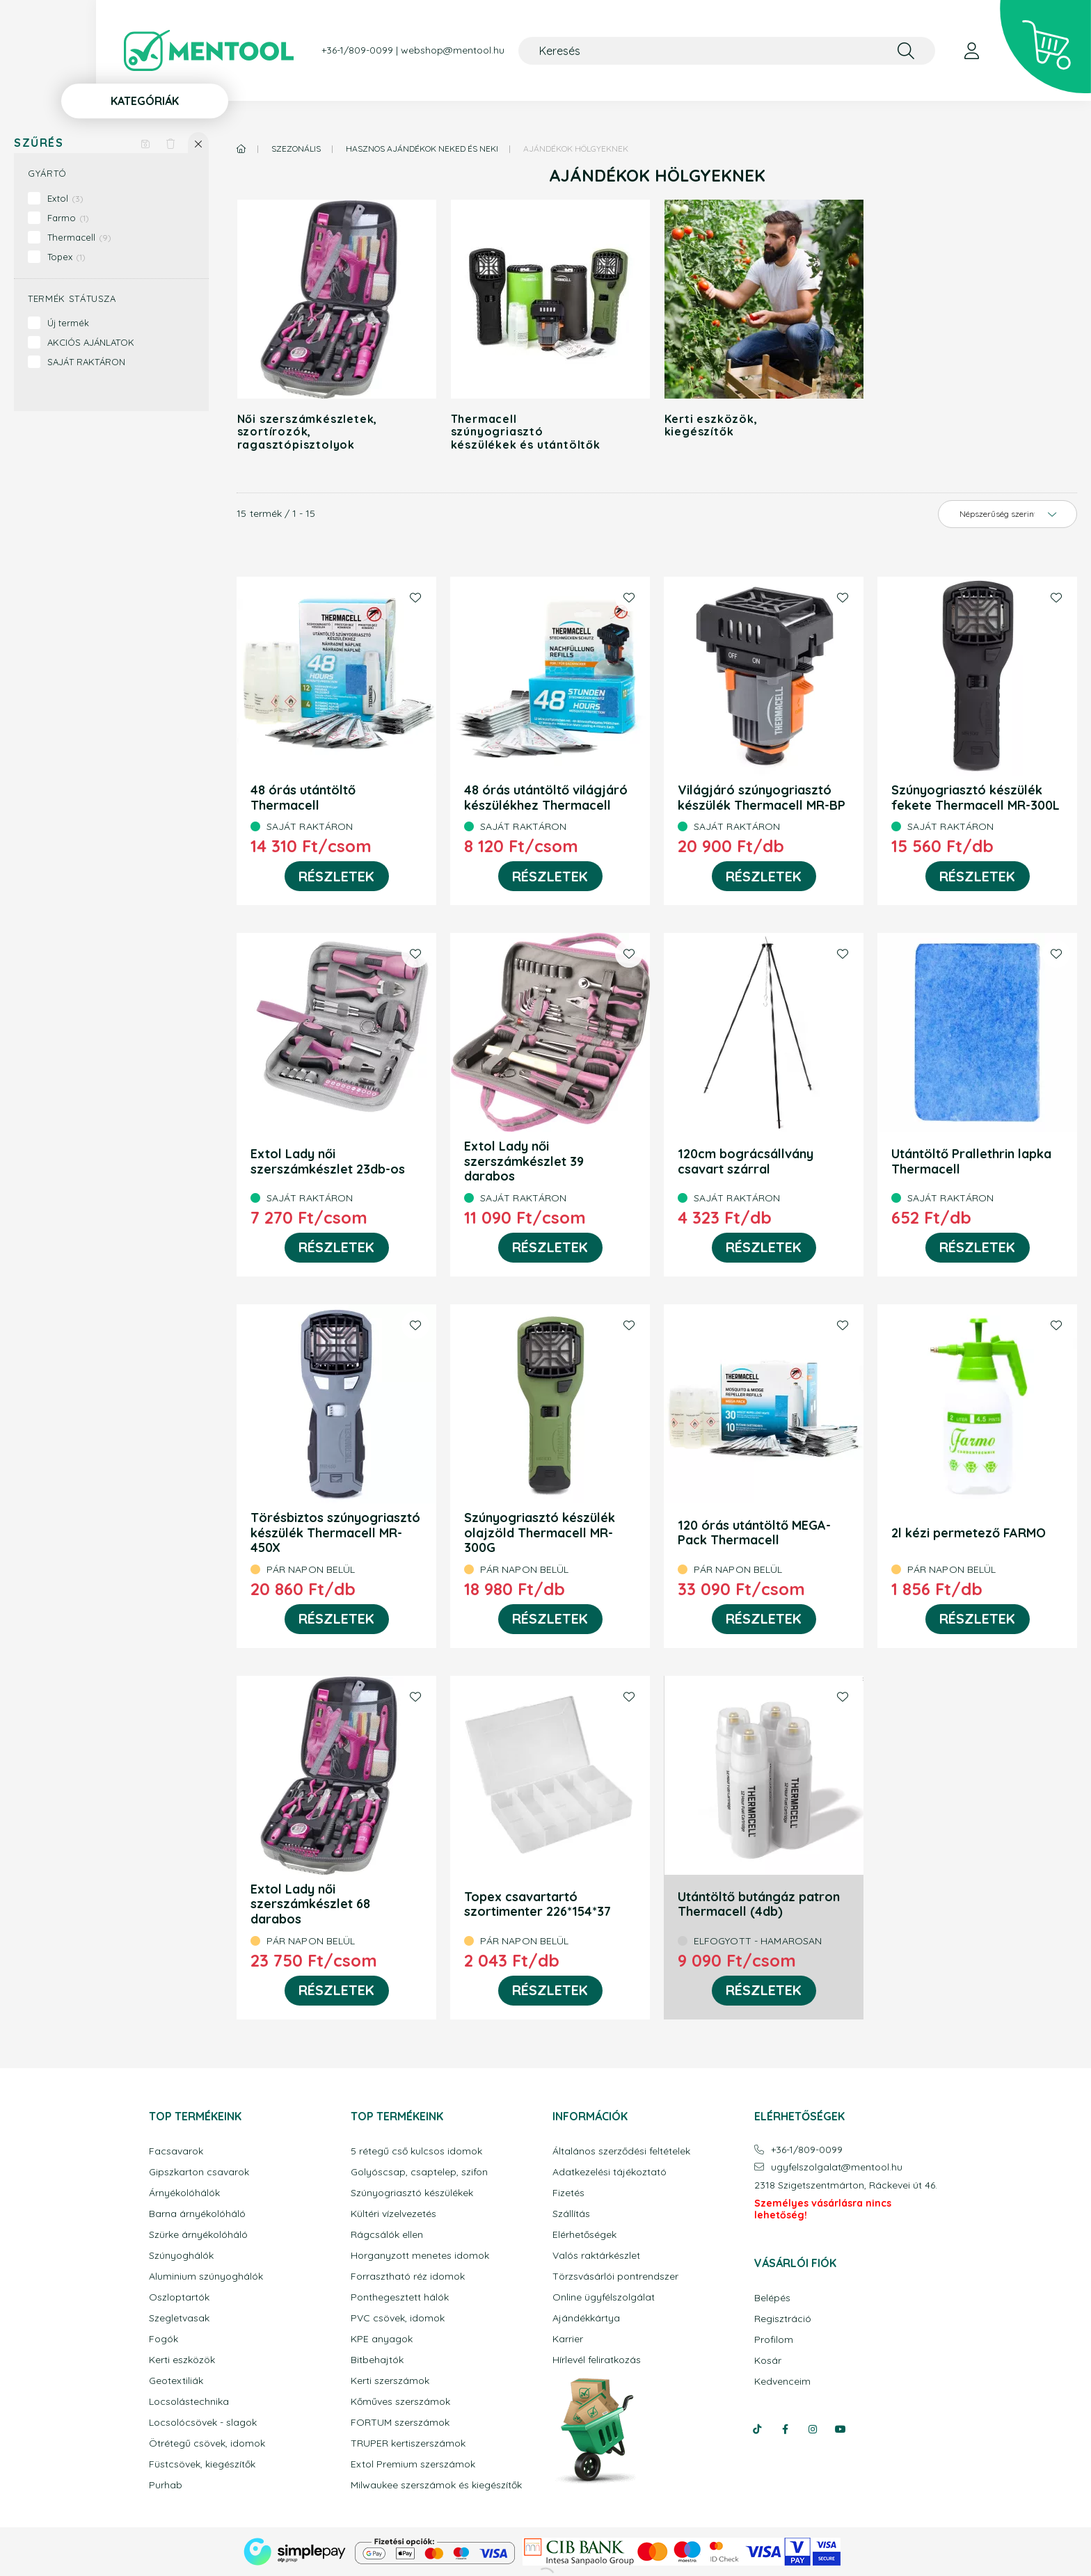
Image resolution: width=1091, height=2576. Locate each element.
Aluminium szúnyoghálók (206, 2276)
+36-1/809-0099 (357, 50)
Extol (65, 198)
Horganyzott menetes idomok (420, 2256)
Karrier (567, 2339)
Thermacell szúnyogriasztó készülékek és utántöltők (525, 432)
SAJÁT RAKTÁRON (86, 361)
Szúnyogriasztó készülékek (412, 2193)
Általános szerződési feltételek (621, 2151)
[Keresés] (726, 51)
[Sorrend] (1007, 514)
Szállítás (571, 2214)
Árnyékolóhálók (184, 2193)
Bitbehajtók (377, 2360)
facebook (785, 2429)
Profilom (773, 2340)
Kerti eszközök (182, 2360)
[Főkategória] (241, 148)
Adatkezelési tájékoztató (609, 2172)
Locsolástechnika (189, 2402)
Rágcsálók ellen (387, 2235)
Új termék (68, 322)
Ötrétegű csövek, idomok (207, 2443)
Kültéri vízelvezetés (393, 2214)
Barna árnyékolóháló (197, 2214)
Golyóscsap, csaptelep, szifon (419, 2172)
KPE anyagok (382, 2339)
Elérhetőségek (584, 2235)
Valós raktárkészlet (596, 2256)
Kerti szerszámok (390, 2381)
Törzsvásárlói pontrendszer (615, 2276)
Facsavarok (176, 2151)
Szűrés (39, 143)
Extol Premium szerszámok (413, 2464)
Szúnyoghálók (181, 2256)
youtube (840, 2429)
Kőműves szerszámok (400, 2402)
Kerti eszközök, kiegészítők (711, 425)
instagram (813, 2429)
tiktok (757, 2429)
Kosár (767, 2361)
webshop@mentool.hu (452, 50)
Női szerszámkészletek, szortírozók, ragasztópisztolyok (307, 432)
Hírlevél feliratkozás (596, 2360)
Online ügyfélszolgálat (603, 2297)
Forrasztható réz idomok (408, 2276)
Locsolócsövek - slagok (203, 2423)
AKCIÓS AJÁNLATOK (90, 342)
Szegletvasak (179, 2318)
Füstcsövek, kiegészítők (202, 2464)
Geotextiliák (176, 2381)
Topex (66, 256)
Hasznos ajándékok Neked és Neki (422, 148)
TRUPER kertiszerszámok (408, 2443)
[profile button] (971, 51)
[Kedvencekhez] (415, 597)
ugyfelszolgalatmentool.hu (836, 2167)
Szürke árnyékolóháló (198, 2235)
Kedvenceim (782, 2381)
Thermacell (79, 237)
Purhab (165, 2485)
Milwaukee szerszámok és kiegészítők (436, 2485)
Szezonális (296, 148)
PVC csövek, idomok (398, 2318)
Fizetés (568, 2193)
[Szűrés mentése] (145, 142)
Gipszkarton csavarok (199, 2172)
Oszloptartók (179, 2297)
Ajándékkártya (586, 2318)
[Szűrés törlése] (170, 142)
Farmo (68, 217)
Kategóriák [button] (145, 101)
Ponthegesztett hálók (400, 2297)
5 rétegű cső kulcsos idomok (416, 2151)
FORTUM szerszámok (400, 2423)
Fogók (163, 2339)
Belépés (772, 2298)
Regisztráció (782, 2319)
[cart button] (1045, 47)
